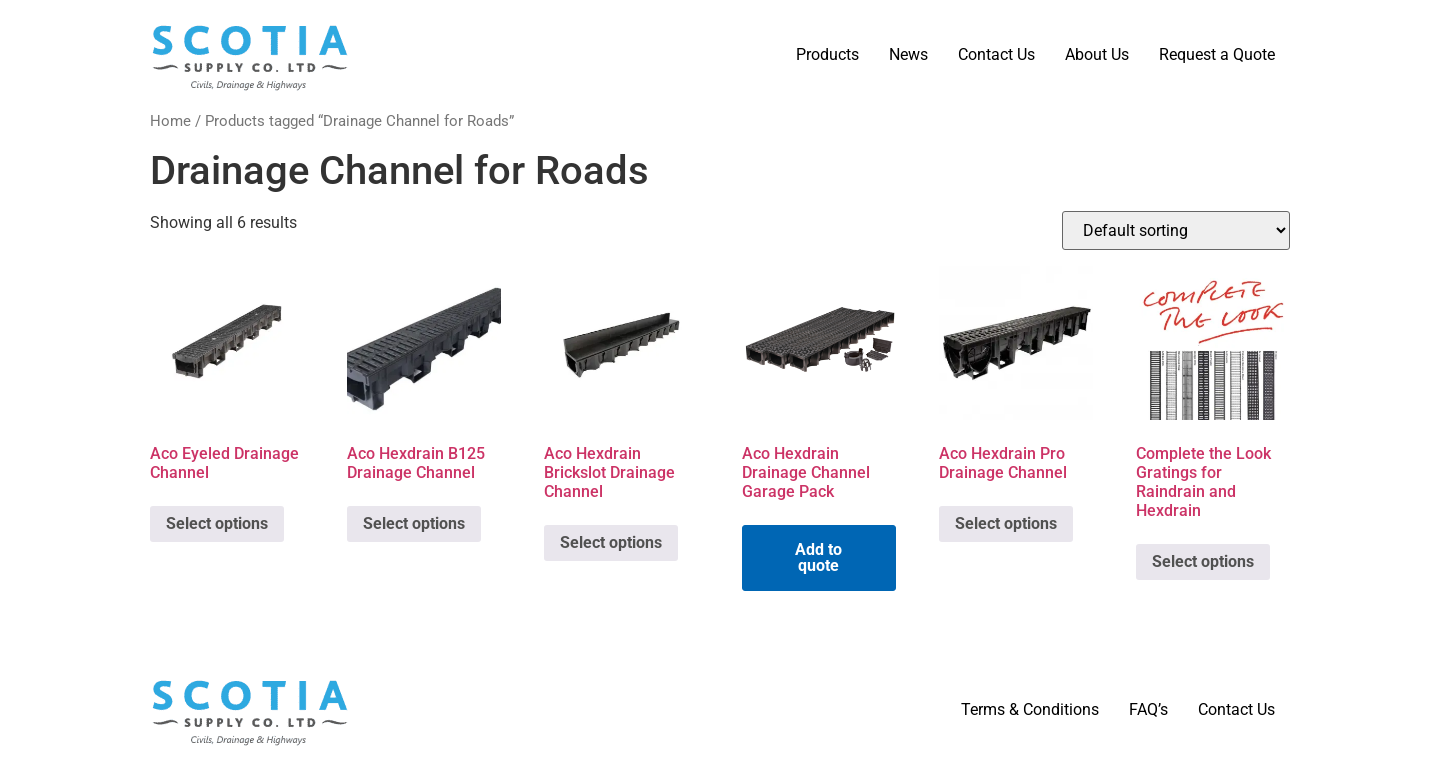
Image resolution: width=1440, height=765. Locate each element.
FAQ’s (1148, 709)
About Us (1097, 54)
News (908, 54)
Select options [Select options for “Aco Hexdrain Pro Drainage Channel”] (1006, 523)
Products (827, 54)
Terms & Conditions (1030, 709)
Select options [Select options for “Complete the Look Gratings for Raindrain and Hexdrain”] (1203, 561)
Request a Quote (1217, 54)
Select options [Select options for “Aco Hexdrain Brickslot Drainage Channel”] (611, 542)
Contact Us (996, 54)
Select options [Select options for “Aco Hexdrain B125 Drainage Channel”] (414, 523)
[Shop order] (1176, 230)
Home (170, 121)
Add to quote (818, 557)
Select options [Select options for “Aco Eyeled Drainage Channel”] (217, 523)
